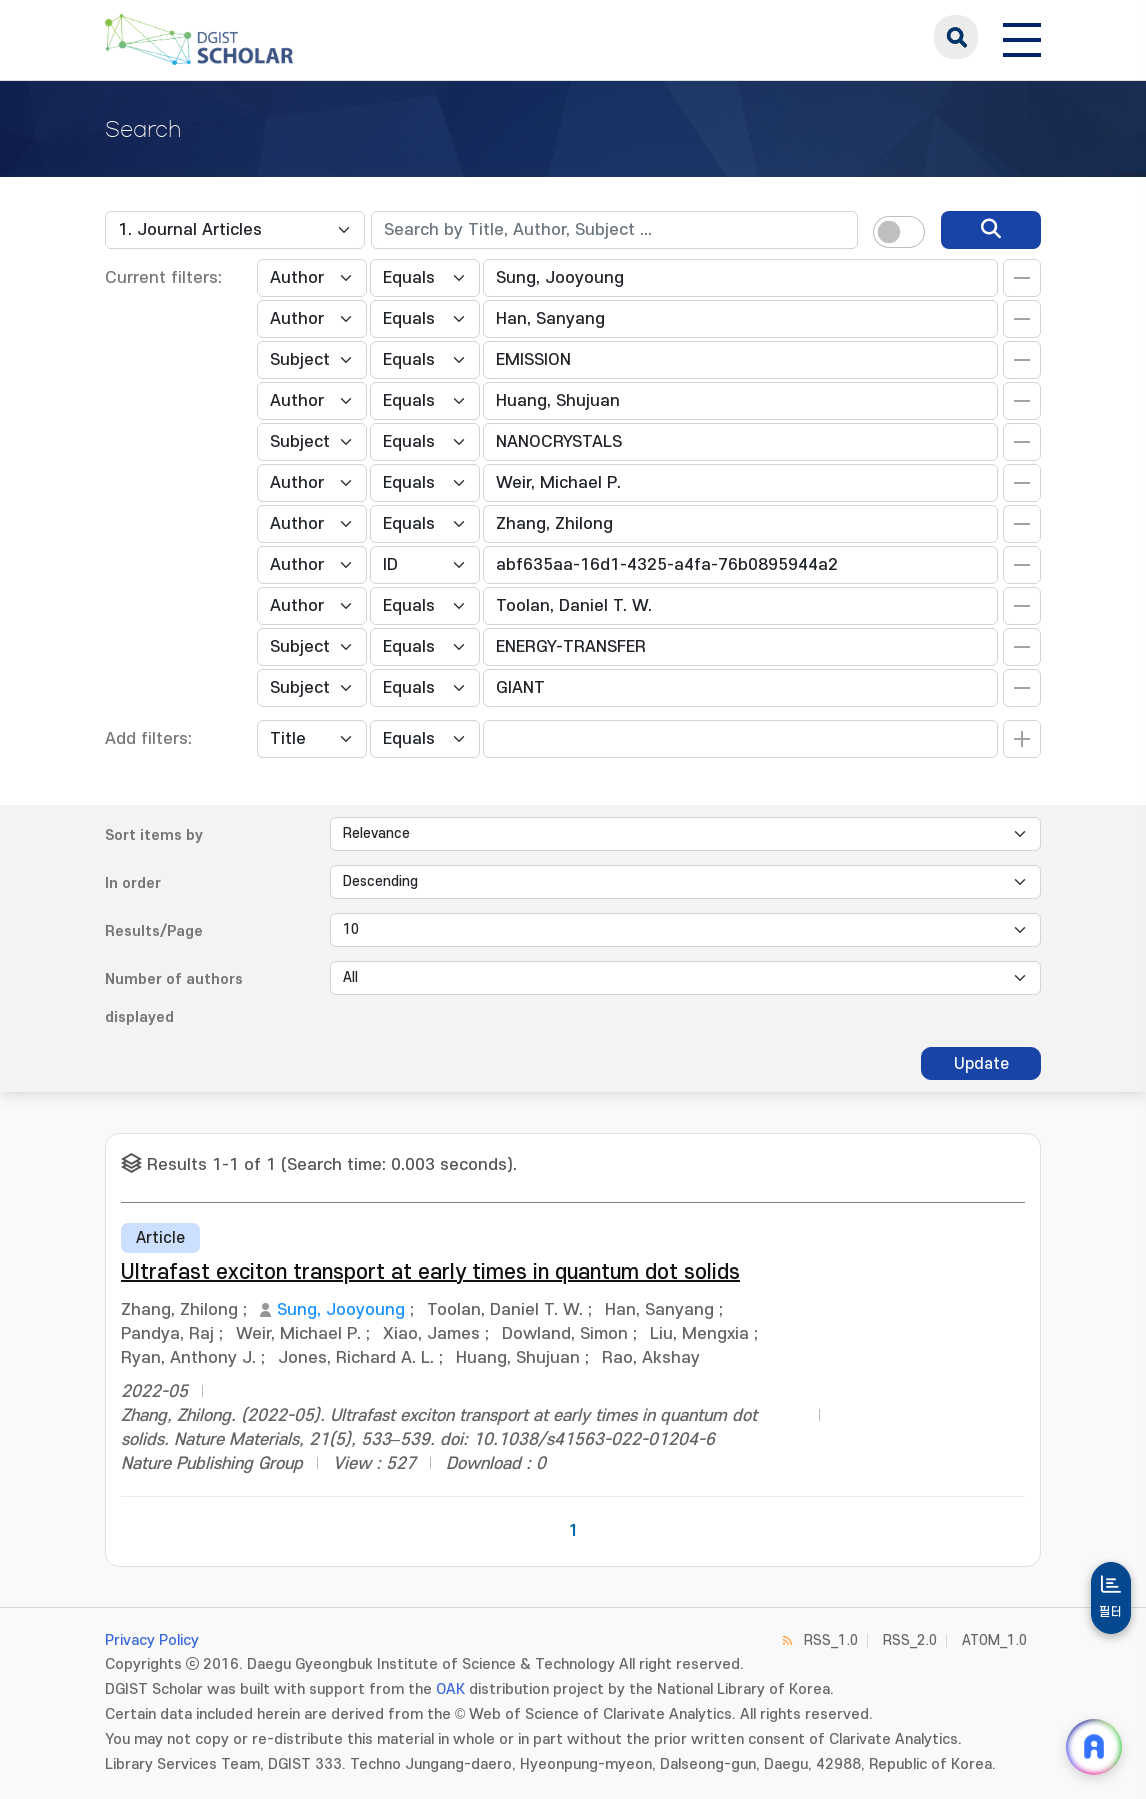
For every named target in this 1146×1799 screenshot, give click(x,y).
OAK (450, 1689)
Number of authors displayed (174, 998)
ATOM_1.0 (994, 1640)
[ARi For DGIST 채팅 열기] (1094, 1747)
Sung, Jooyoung (341, 1310)
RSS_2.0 (910, 1640)
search (956, 37)
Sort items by (154, 835)
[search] (991, 230)
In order (133, 883)
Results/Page (154, 931)
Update (981, 1064)
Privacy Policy (152, 1640)
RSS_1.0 (831, 1640)
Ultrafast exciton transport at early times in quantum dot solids (430, 1272)
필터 (1111, 1612)
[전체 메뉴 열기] (1022, 37)
